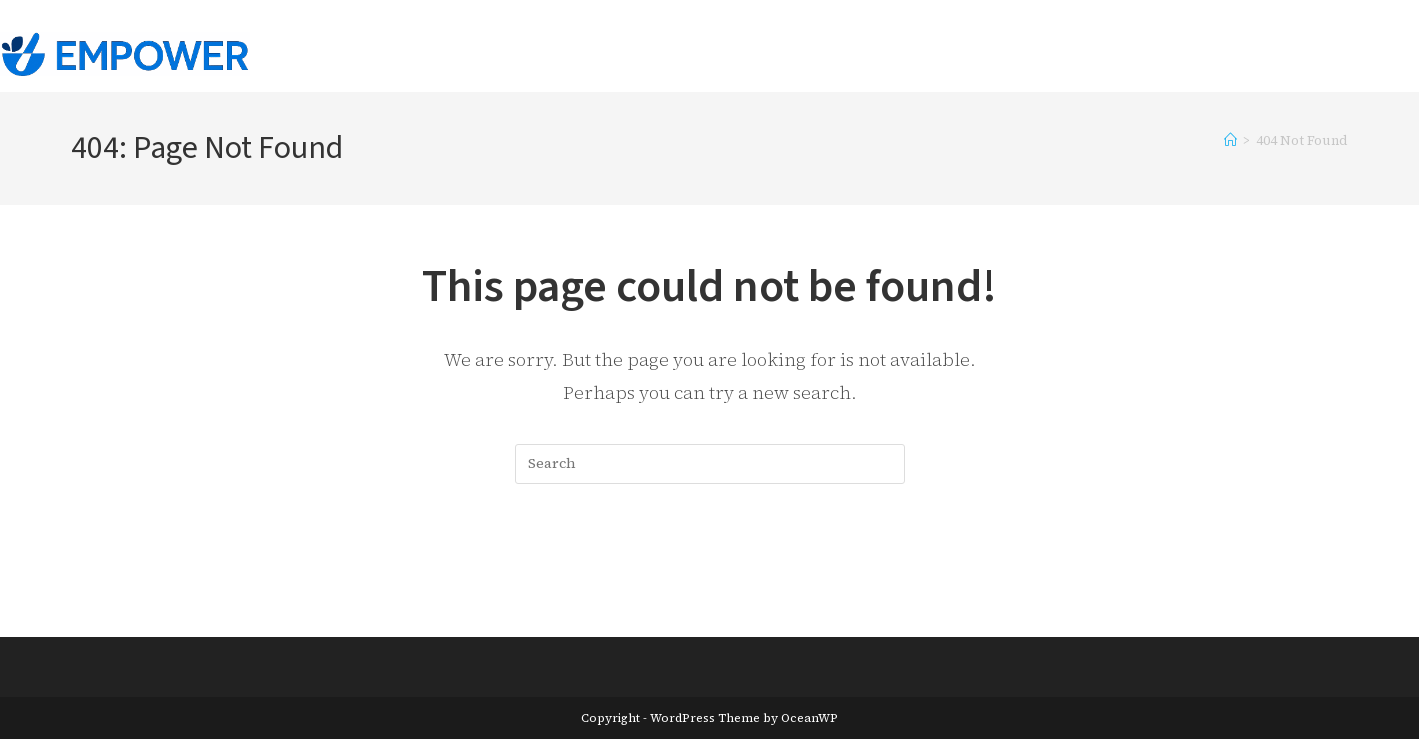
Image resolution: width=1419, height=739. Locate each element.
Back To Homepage (709, 565)
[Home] (1230, 140)
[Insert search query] (710, 464)
